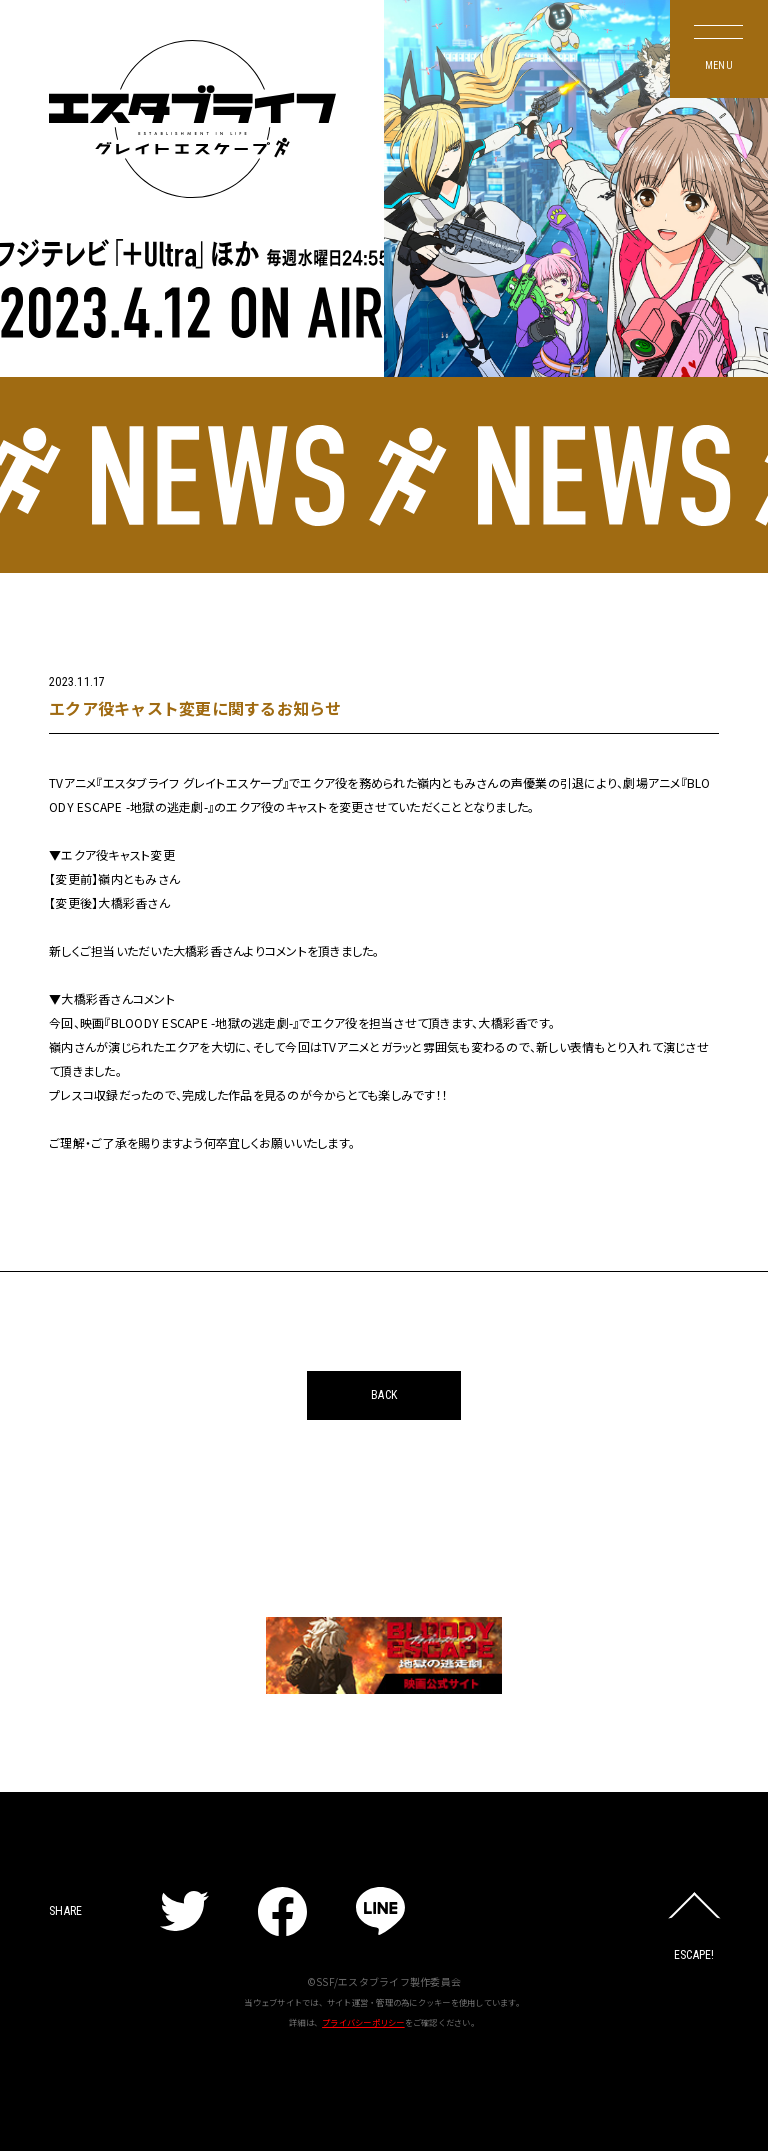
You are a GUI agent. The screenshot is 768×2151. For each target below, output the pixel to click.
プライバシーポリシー (363, 2022)
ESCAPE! (694, 1955)
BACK (384, 1395)
